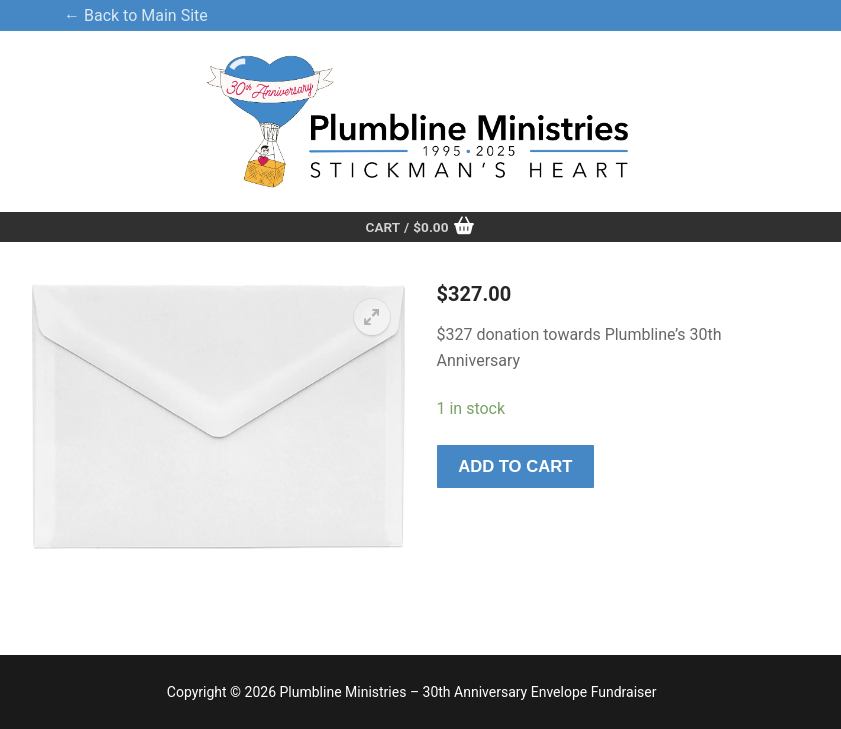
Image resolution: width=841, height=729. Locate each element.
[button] (372, 317)
